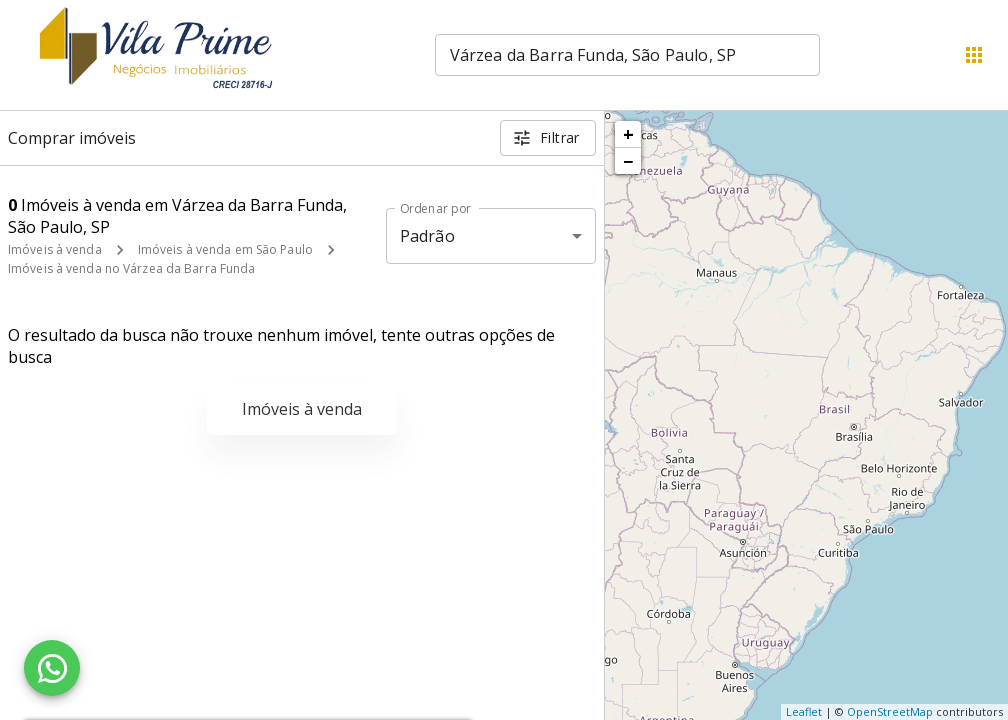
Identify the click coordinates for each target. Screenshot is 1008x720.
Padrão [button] (427, 236)
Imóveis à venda (55, 249)
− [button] (628, 161)
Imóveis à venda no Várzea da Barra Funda (132, 268)
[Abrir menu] (974, 55)
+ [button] (628, 134)
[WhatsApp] (52, 668)
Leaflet (804, 711)
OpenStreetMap (890, 711)
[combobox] (627, 55)
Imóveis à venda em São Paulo (225, 249)
